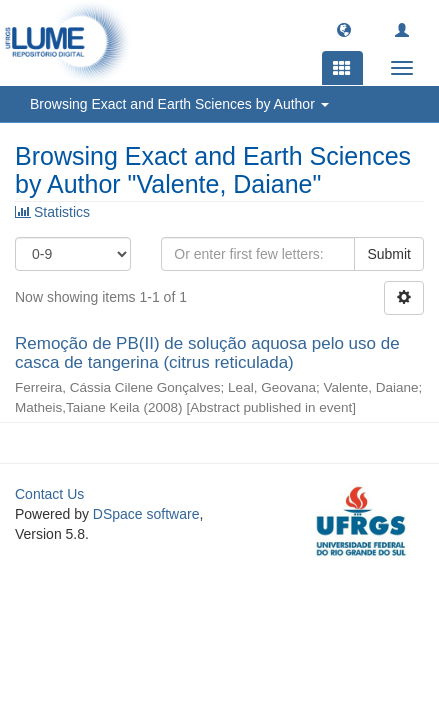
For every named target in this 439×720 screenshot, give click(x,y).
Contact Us (49, 494)
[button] (344, 29)
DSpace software (146, 514)
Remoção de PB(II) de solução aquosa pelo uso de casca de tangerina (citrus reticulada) (207, 353)
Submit (389, 254)
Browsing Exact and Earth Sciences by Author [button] (179, 104)
